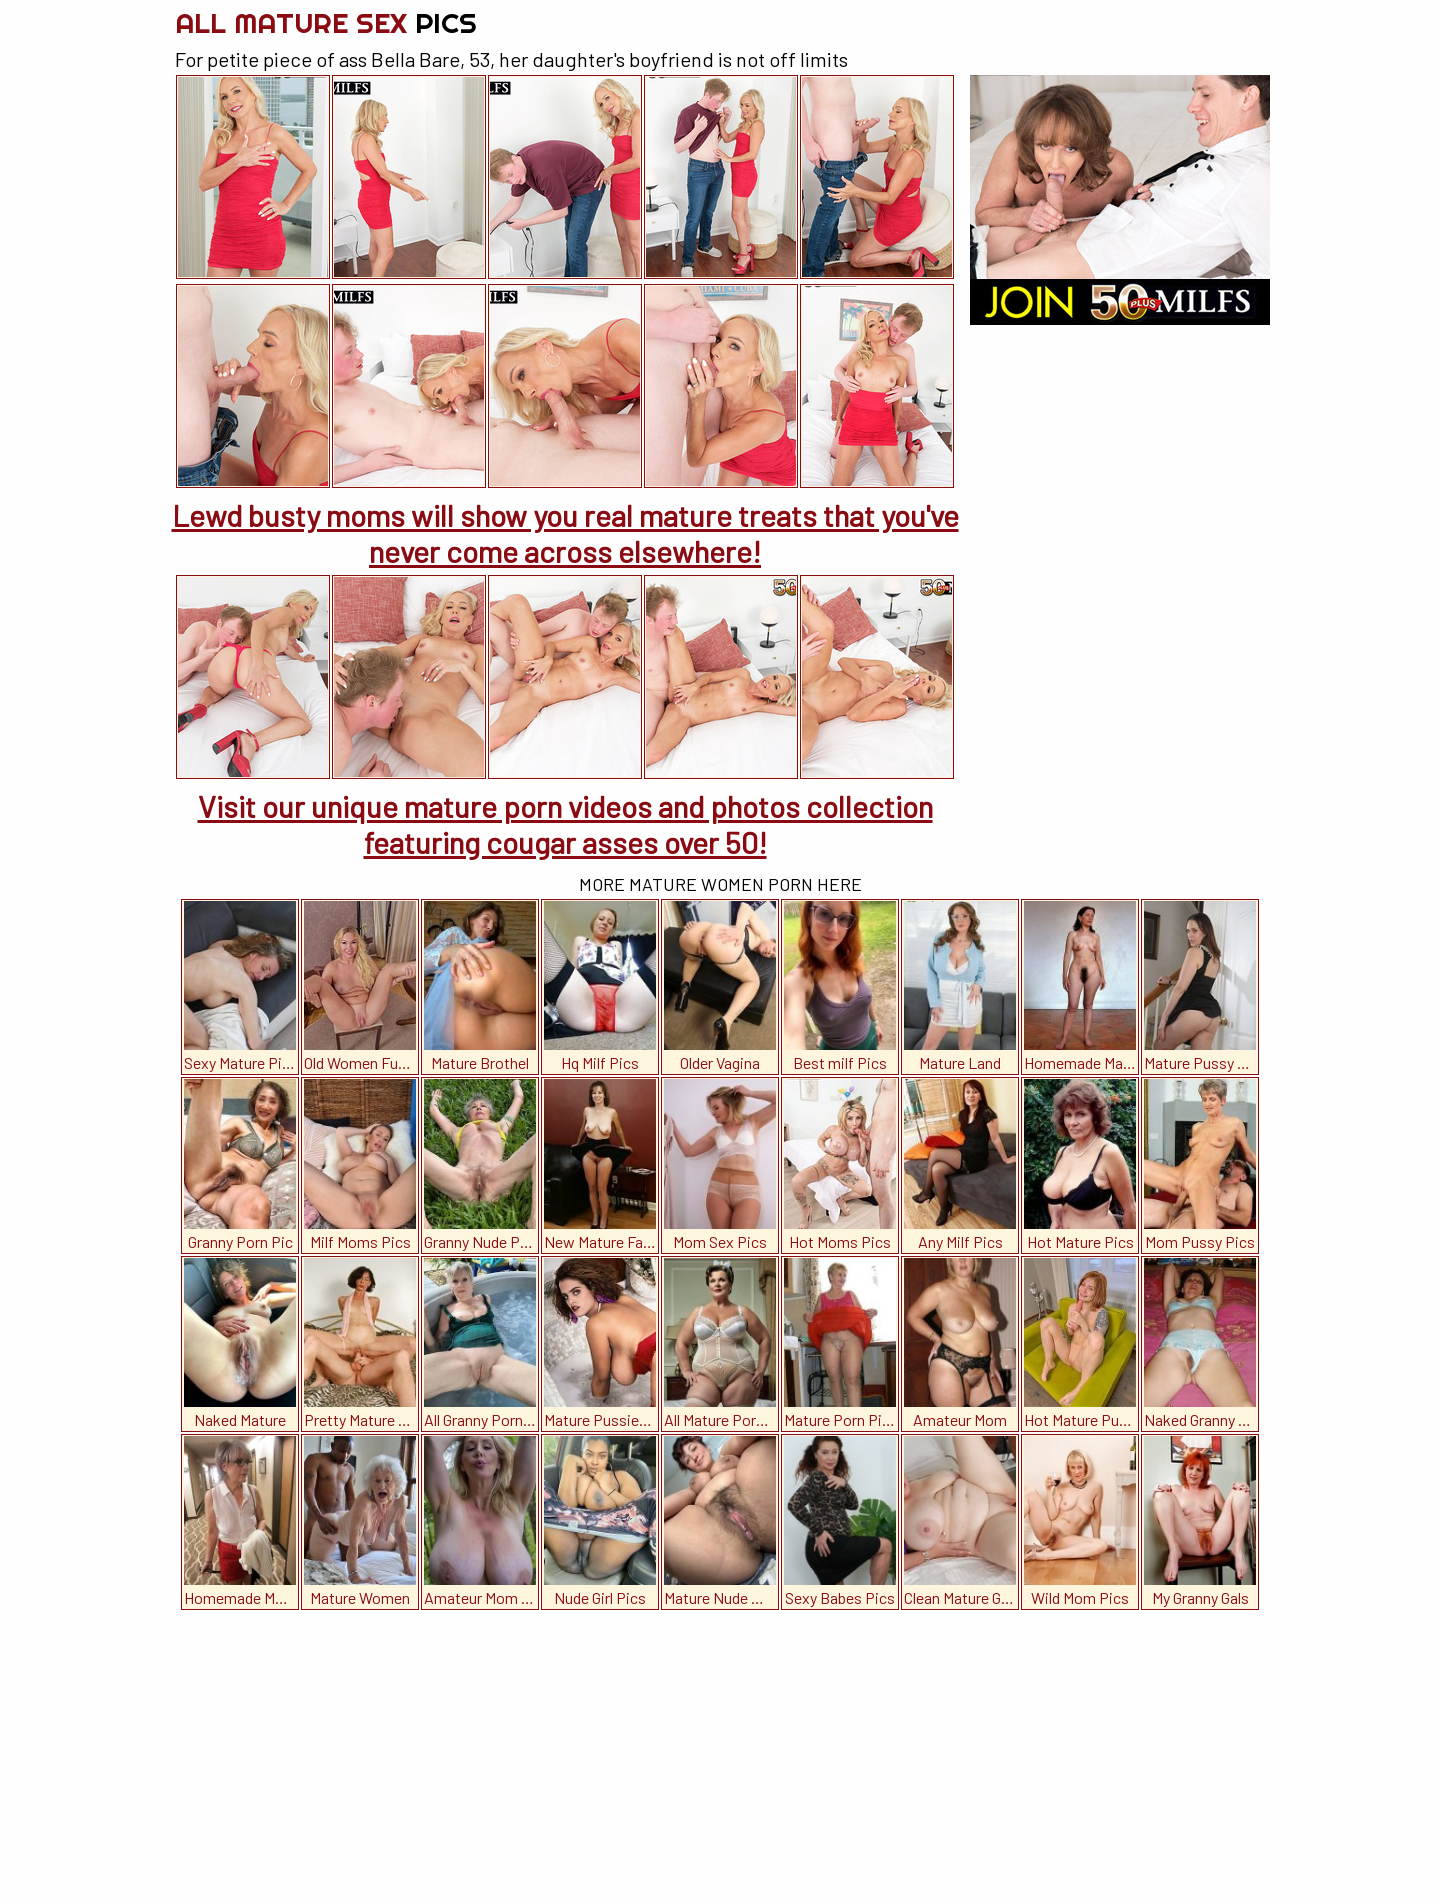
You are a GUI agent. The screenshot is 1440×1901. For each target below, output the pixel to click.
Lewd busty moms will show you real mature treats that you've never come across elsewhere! (565, 533)
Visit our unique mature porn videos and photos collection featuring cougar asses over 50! (565, 824)
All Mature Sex (326, 22)
